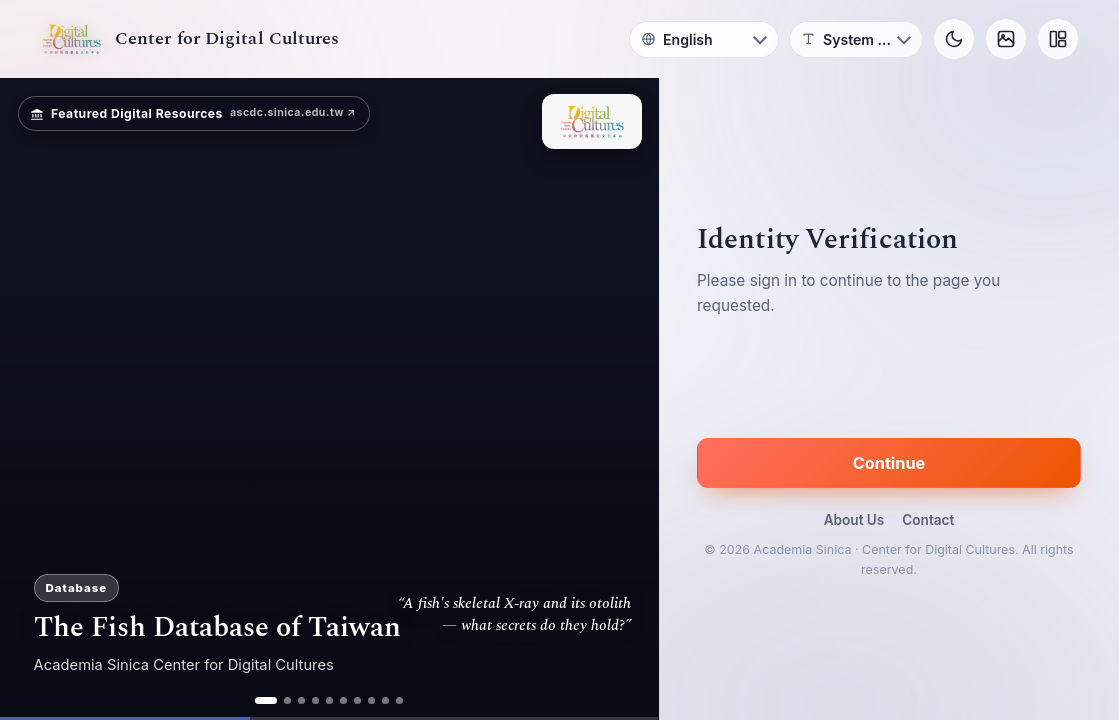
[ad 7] (357, 700)
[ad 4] (315, 700)
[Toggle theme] (954, 39)
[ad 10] (399, 700)
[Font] (856, 39)
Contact (928, 520)
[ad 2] (287, 700)
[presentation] (889, 381)
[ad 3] (301, 700)
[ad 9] (385, 700)
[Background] (1006, 39)
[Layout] (1058, 39)
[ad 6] (343, 700)
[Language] (704, 39)
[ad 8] (371, 700)
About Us (854, 520)
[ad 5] (329, 700)
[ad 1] (266, 700)
